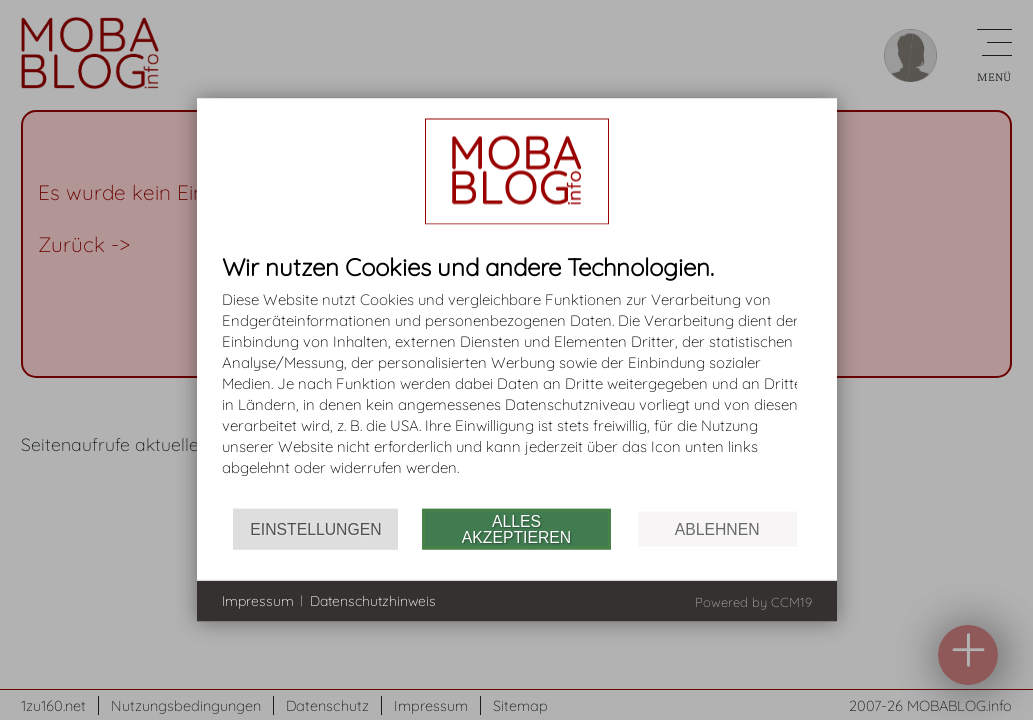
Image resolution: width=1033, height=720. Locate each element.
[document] (517, 381)
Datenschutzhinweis (373, 600)
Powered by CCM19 (753, 602)
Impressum (258, 600)
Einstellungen (315, 528)
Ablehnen (717, 528)
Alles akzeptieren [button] (516, 528)
